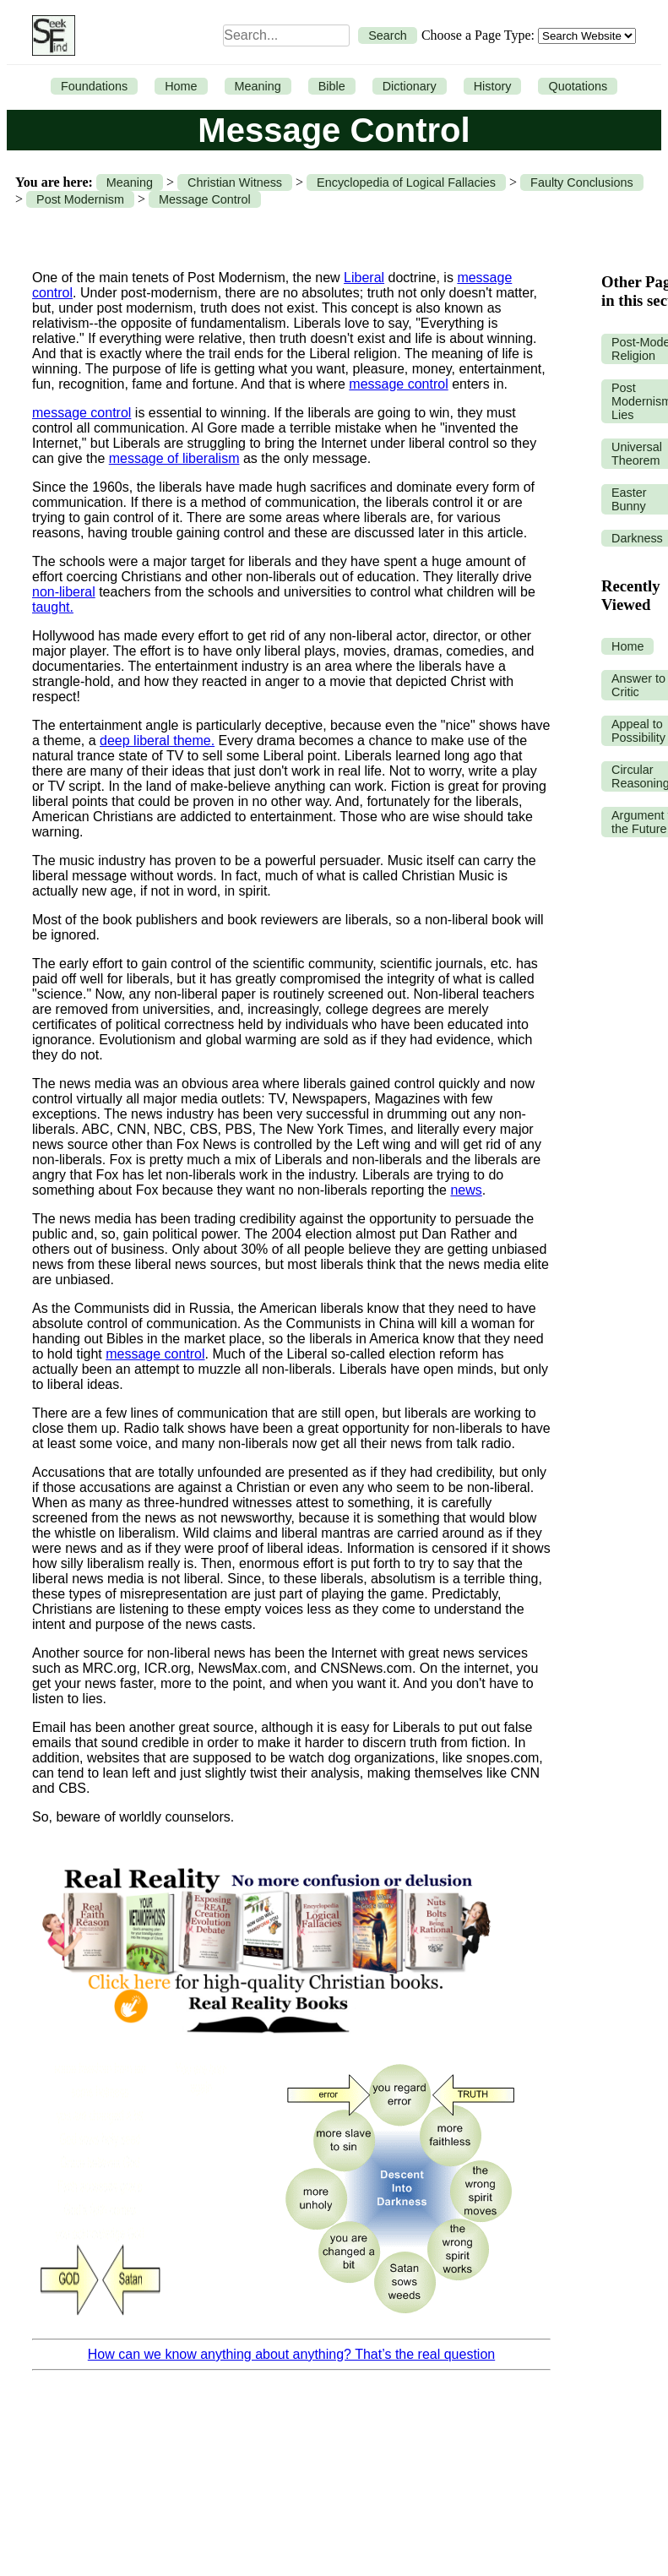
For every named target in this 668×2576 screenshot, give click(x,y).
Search (387, 35)
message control (398, 384)
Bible (331, 86)
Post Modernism (80, 199)
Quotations (577, 86)
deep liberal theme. (157, 740)
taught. (52, 607)
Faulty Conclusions (581, 182)
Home (181, 86)
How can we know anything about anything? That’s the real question (291, 2354)
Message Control (205, 199)
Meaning (258, 86)
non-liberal (63, 592)
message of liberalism (174, 458)
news (465, 1190)
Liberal (364, 277)
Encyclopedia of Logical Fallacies (406, 182)
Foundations (94, 86)
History (493, 86)
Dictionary (410, 86)
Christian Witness (234, 182)
